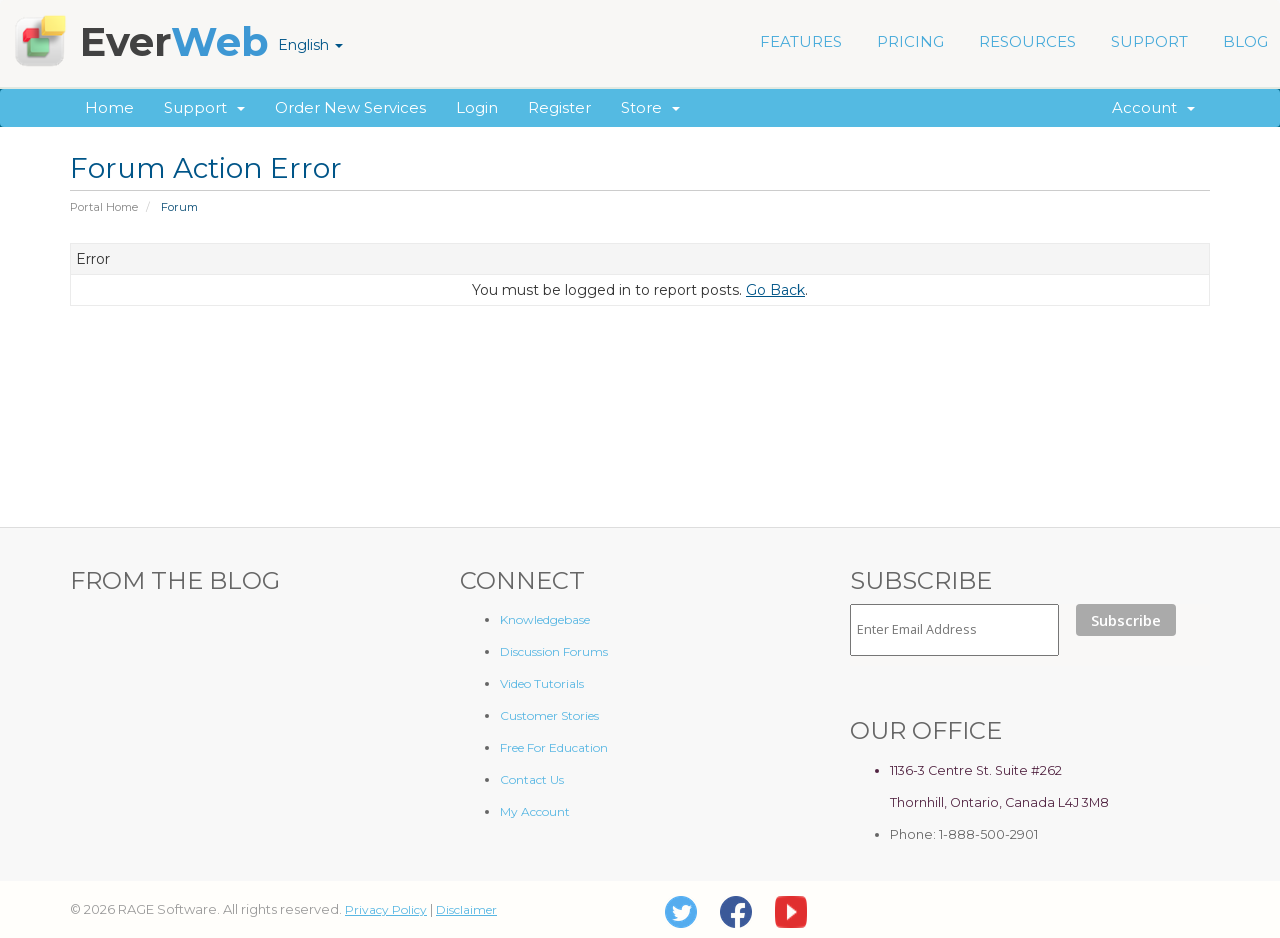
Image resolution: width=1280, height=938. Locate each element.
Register (559, 107)
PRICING (910, 41)
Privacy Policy (386, 909)
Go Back (775, 290)
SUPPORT (1149, 41)
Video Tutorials (542, 683)
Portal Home (104, 207)
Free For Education (554, 747)
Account (1153, 107)
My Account (535, 811)
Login (477, 107)
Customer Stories (549, 715)
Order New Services (350, 107)
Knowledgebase (545, 619)
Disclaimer (466, 909)
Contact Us (532, 779)
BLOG (1245, 41)
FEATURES (801, 41)
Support (204, 107)
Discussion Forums (554, 651)
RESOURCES (1027, 41)
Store (650, 107)
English (310, 45)
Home (109, 107)
